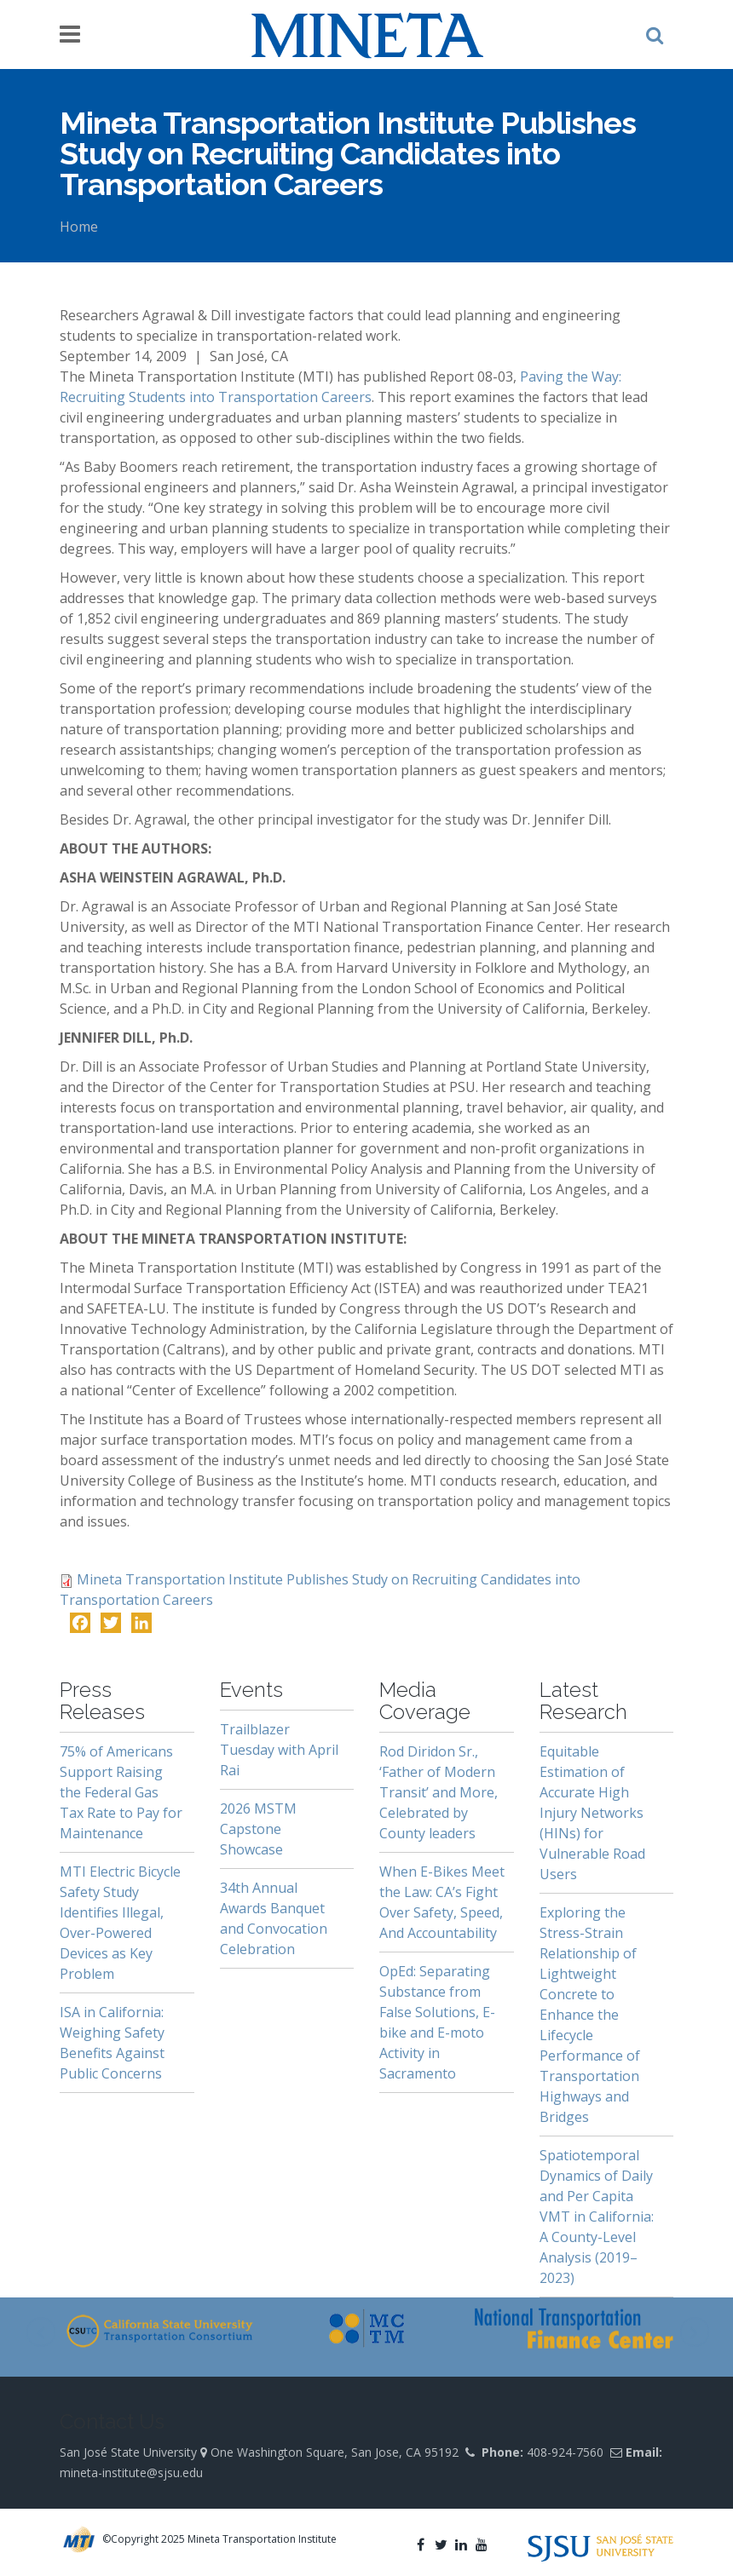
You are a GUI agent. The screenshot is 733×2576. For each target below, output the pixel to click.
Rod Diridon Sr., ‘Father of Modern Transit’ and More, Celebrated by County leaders (438, 1792)
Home (79, 226)
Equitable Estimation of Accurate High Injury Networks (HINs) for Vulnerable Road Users (592, 1812)
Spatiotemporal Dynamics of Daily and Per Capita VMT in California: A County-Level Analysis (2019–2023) (597, 2216)
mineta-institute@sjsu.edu (131, 2472)
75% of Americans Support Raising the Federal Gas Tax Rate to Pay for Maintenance (121, 1792)
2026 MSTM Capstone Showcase (258, 1829)
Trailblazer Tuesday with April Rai (279, 1750)
